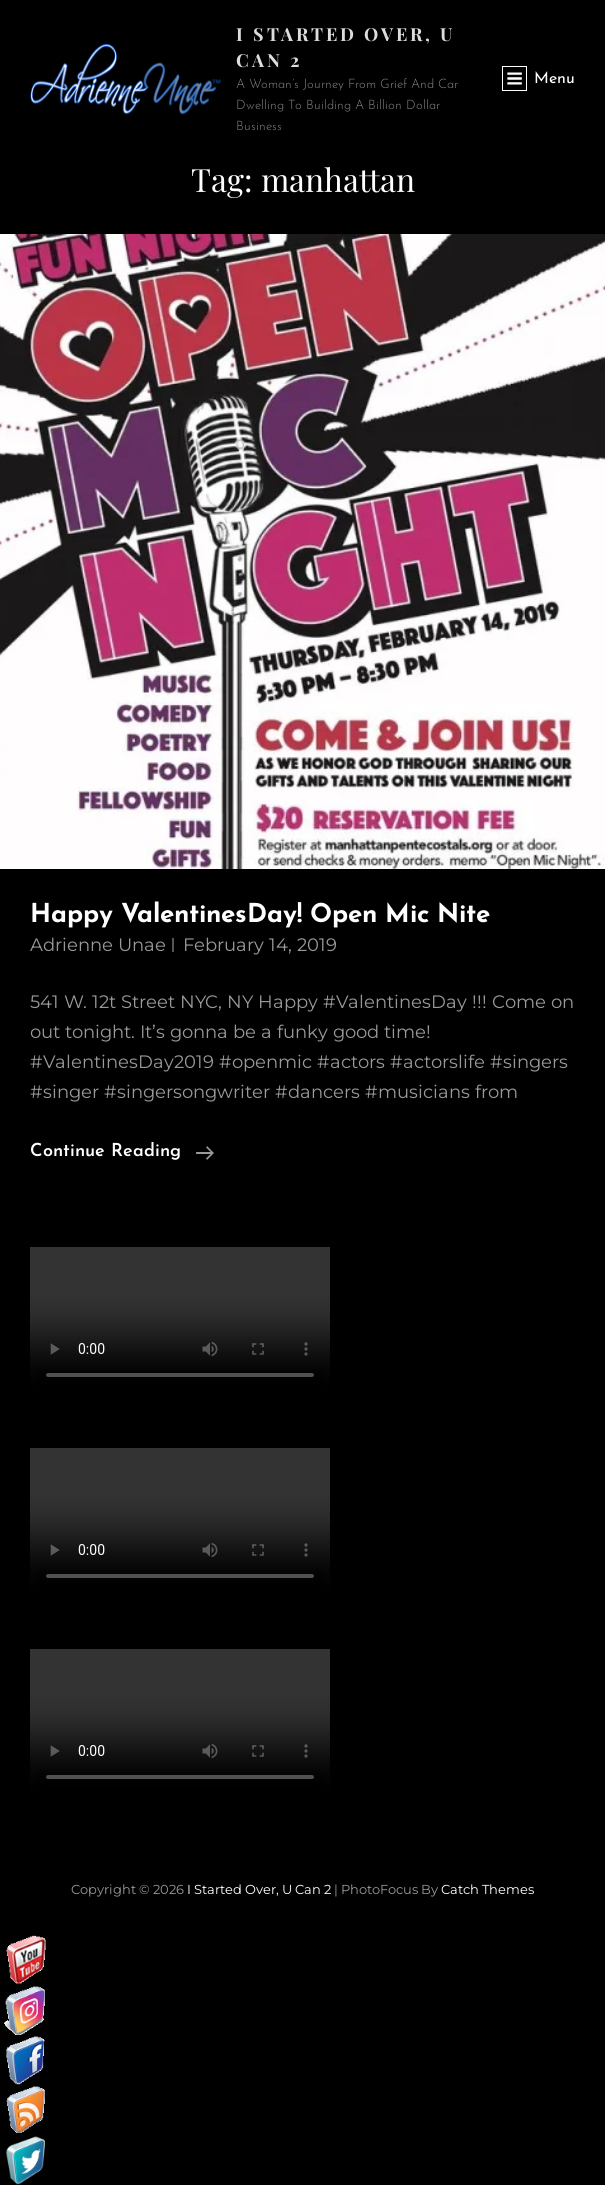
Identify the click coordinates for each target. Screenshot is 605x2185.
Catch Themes (487, 1889)
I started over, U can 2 (259, 1889)
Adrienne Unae (98, 945)
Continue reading (122, 1152)
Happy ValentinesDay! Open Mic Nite (260, 915)
